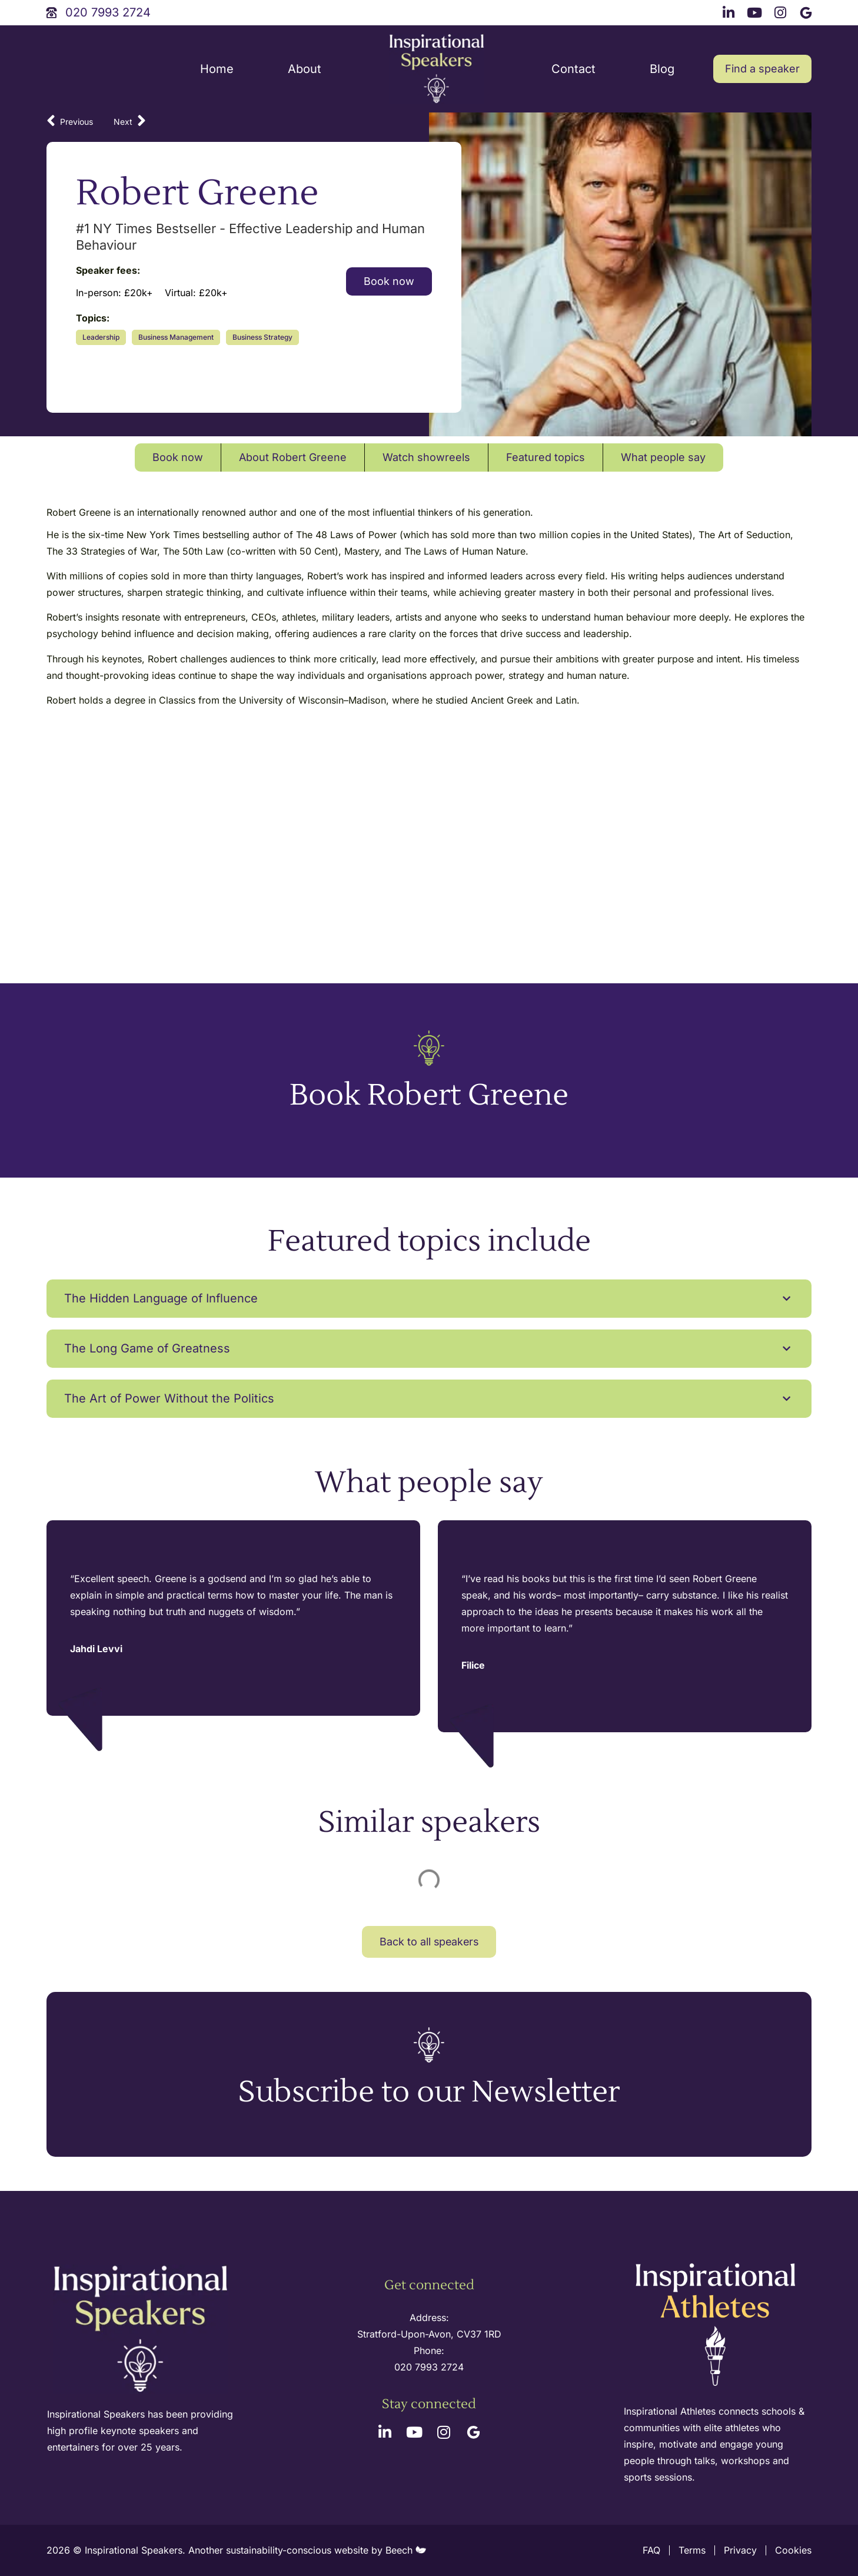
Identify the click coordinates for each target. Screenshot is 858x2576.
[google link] (807, 11)
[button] (429, 1298)
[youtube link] (756, 11)
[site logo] (436, 69)
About (304, 69)
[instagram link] (782, 11)
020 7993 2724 (429, 2367)
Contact (573, 69)
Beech (405, 2550)
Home (217, 69)
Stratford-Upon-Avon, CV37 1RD (429, 2334)
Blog (662, 69)
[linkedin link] (730, 11)
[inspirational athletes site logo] (717, 2325)
